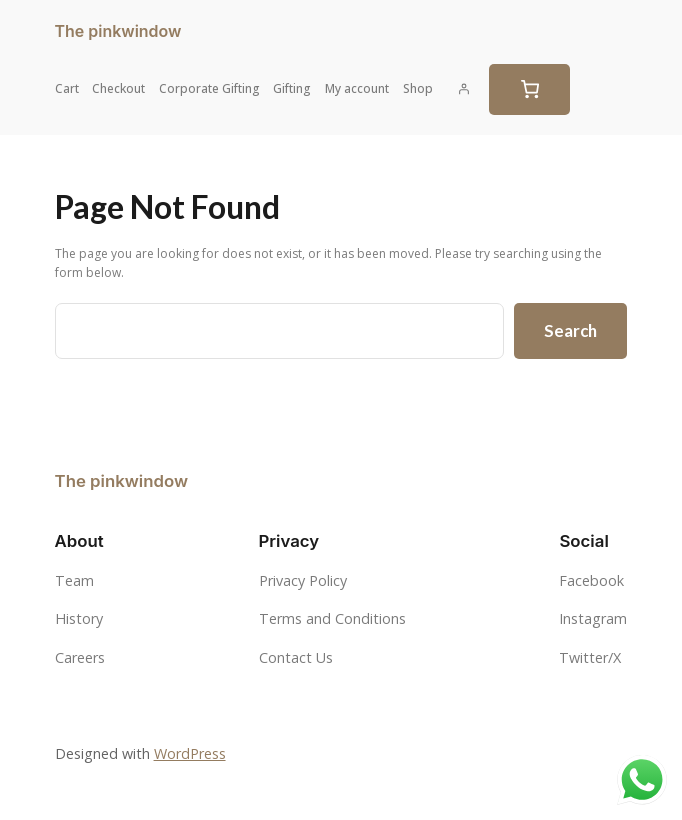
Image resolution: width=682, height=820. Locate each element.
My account (357, 88)
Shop (418, 88)
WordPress (190, 753)
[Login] (464, 89)
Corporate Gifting (209, 88)
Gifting (292, 88)
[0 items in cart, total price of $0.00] (529, 89)
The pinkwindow (118, 31)
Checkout (118, 88)
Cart (67, 88)
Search (570, 330)
